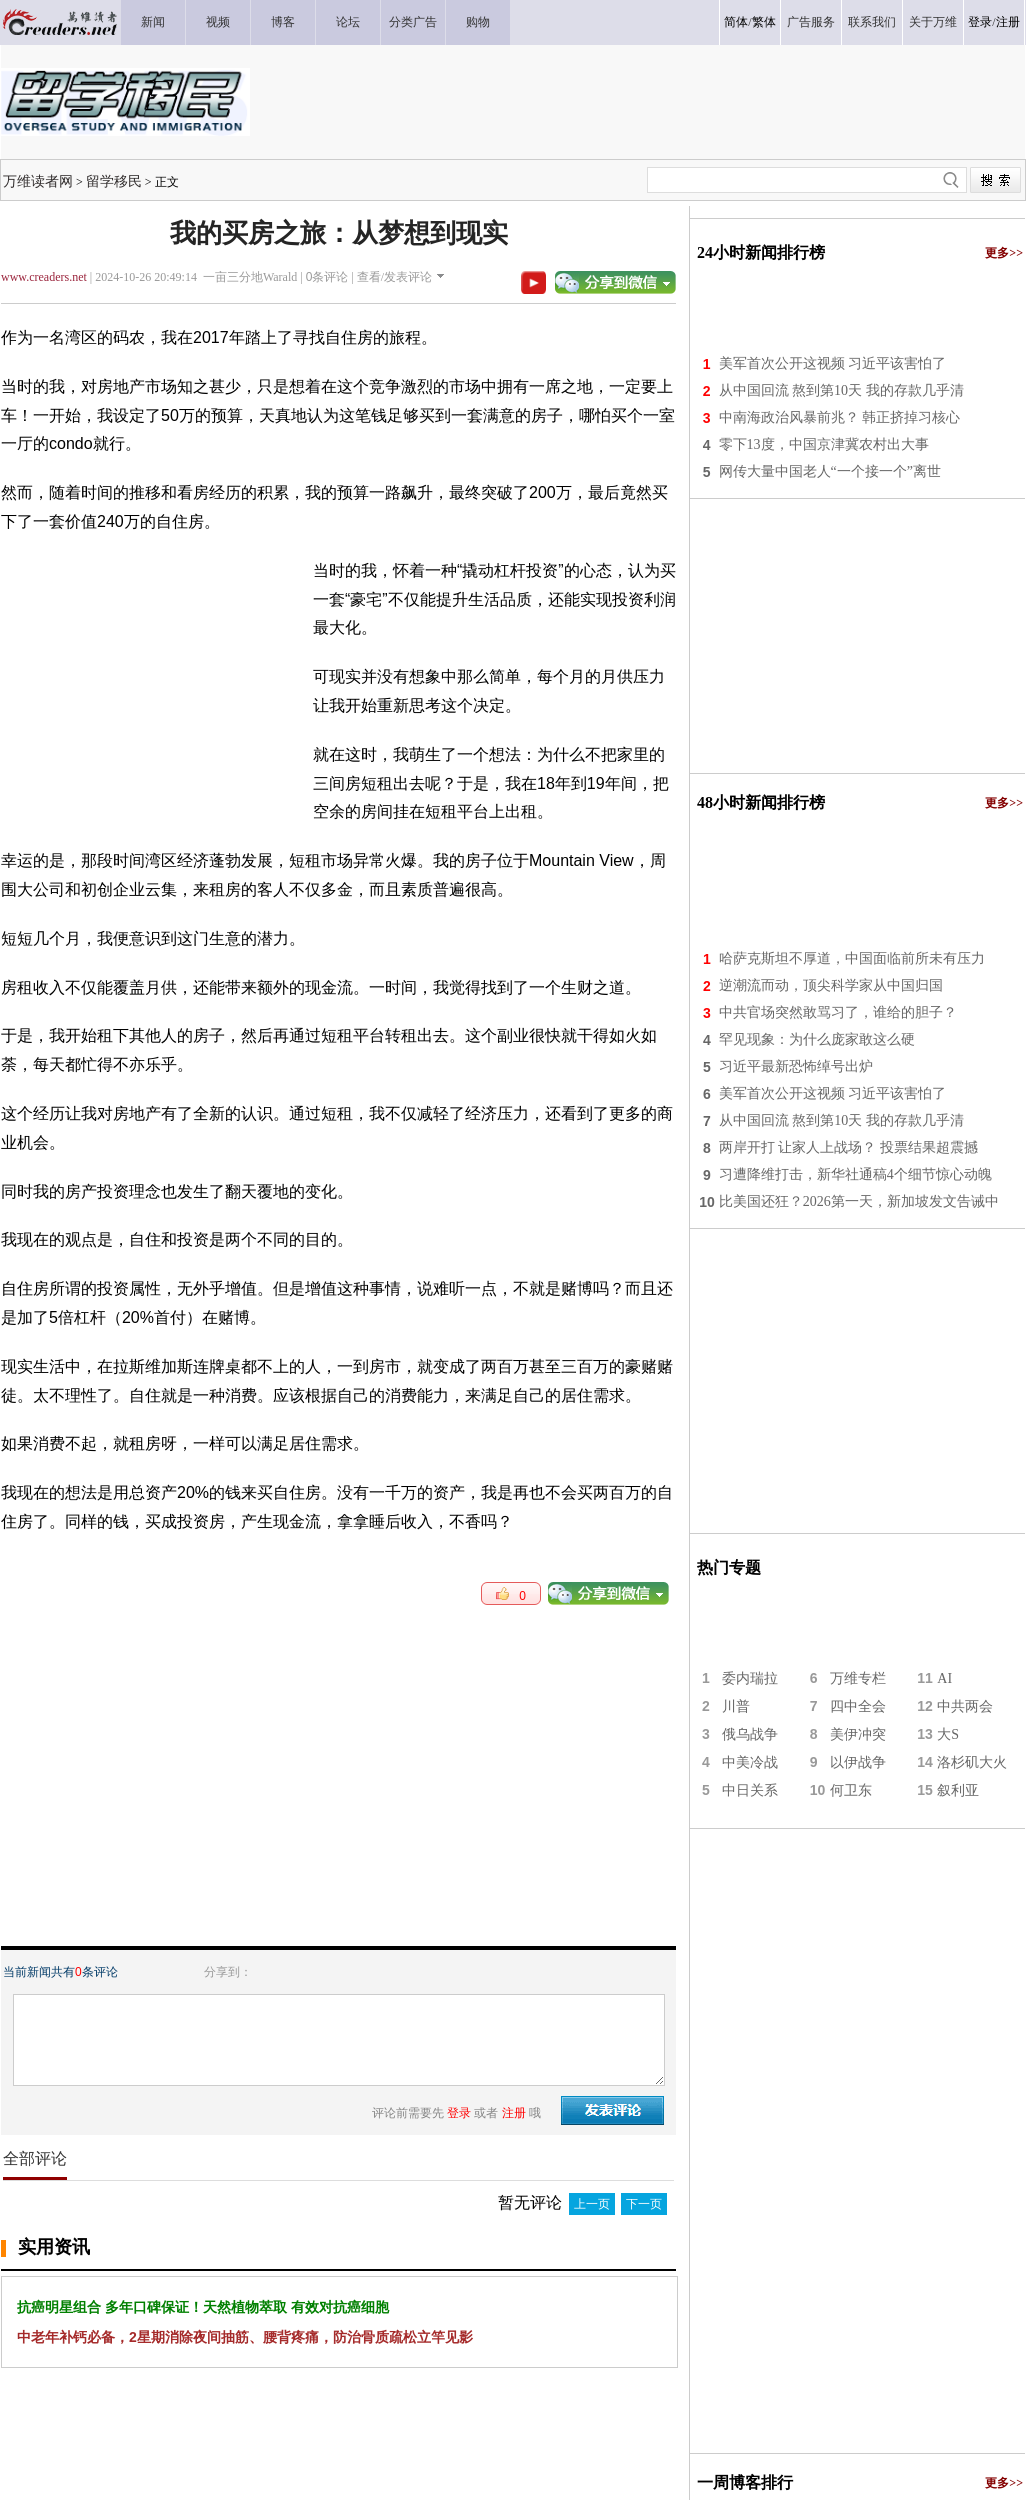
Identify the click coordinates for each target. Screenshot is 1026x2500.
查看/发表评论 (394, 277)
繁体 (764, 22)
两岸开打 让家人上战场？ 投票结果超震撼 (848, 1147)
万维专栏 (858, 1678)
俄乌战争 (750, 1734)
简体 (736, 22)
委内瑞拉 (750, 1678)
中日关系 (750, 1790)
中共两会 (965, 1706)
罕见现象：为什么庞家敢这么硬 (817, 1039)
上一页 (592, 2204)
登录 (980, 22)
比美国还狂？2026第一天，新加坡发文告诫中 (859, 1201)
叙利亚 (958, 1790)
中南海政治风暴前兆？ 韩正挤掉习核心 (840, 417)
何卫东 (851, 1790)
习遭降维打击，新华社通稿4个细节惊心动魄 (855, 1174)
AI (944, 1678)
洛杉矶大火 (972, 1762)
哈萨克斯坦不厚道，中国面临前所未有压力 (852, 958)
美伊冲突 (858, 1734)
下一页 (644, 2204)
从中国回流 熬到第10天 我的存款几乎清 (841, 390)
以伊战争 (858, 1762)
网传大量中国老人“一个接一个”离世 (830, 471)
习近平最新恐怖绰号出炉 (796, 1066)
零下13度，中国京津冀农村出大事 (824, 444)
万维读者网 (38, 181)
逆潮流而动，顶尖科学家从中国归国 (831, 985)
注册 (1008, 22)
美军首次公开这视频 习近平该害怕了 (833, 363)
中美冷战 (750, 1762)
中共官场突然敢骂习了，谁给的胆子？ (838, 1012)
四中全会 (858, 1706)
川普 (736, 1706)
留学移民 (114, 181)
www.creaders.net (44, 277)
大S (948, 1734)
